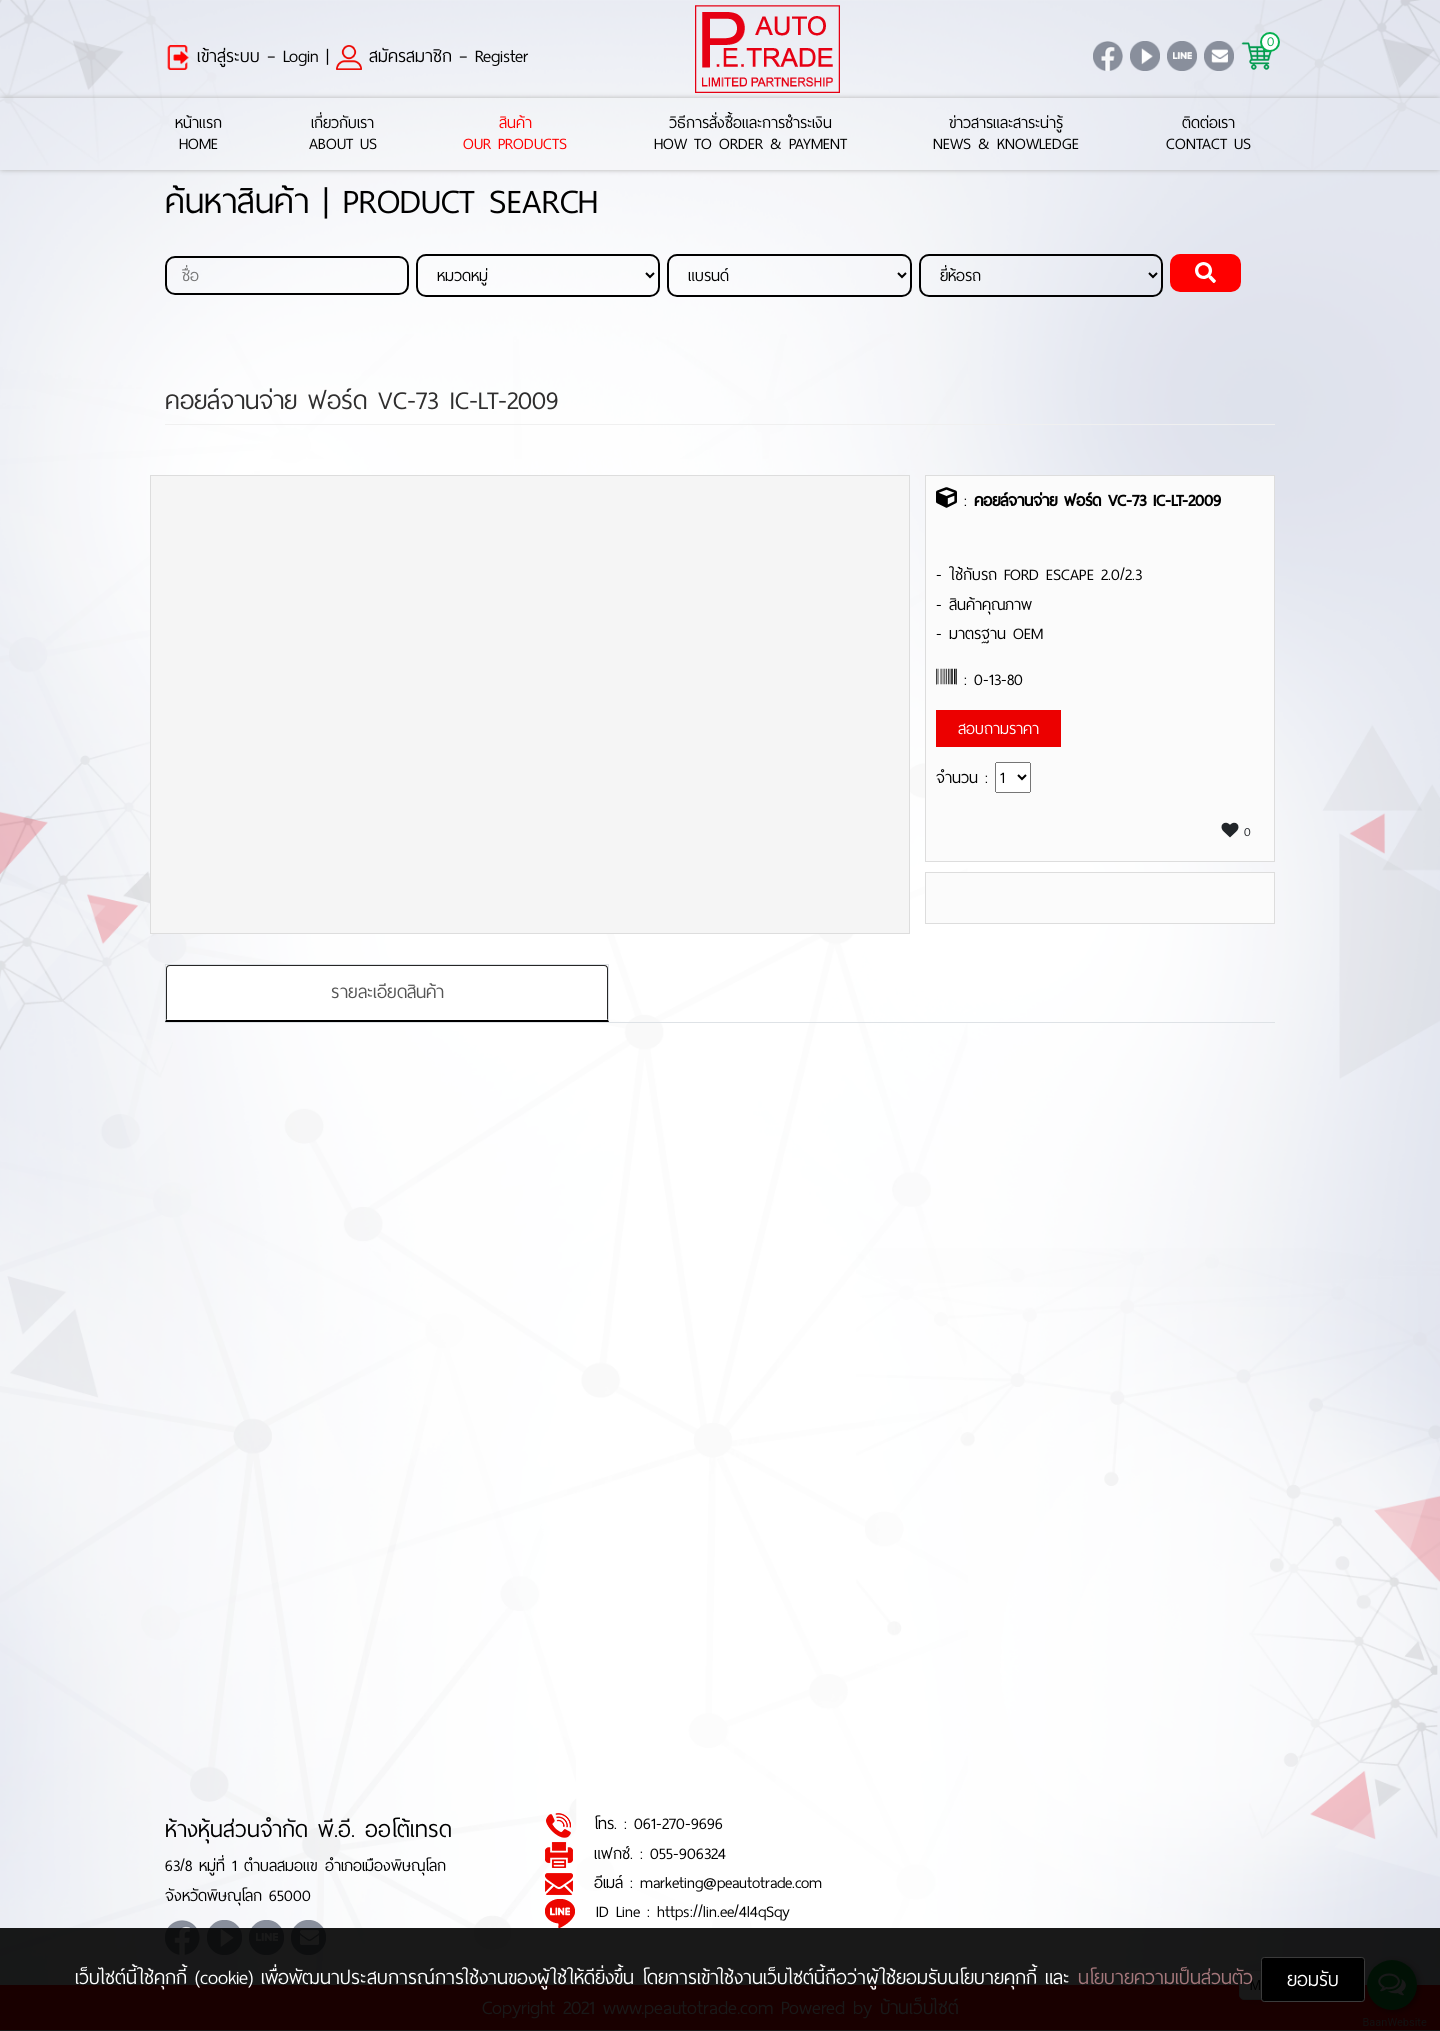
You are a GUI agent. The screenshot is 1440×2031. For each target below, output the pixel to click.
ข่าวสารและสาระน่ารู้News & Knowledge (1006, 134)
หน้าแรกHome (198, 134)
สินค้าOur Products (515, 134)
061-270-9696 (678, 1824)
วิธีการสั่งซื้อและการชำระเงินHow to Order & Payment (750, 134)
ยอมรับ (1313, 1979)
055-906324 (688, 1853)
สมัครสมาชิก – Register (432, 56)
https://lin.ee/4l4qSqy (723, 1912)
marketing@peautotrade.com (731, 1883)
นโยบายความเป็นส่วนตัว (1169, 1977)
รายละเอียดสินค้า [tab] (387, 992)
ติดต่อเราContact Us (1208, 134)
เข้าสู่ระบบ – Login (242, 56)
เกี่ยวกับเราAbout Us (343, 134)
